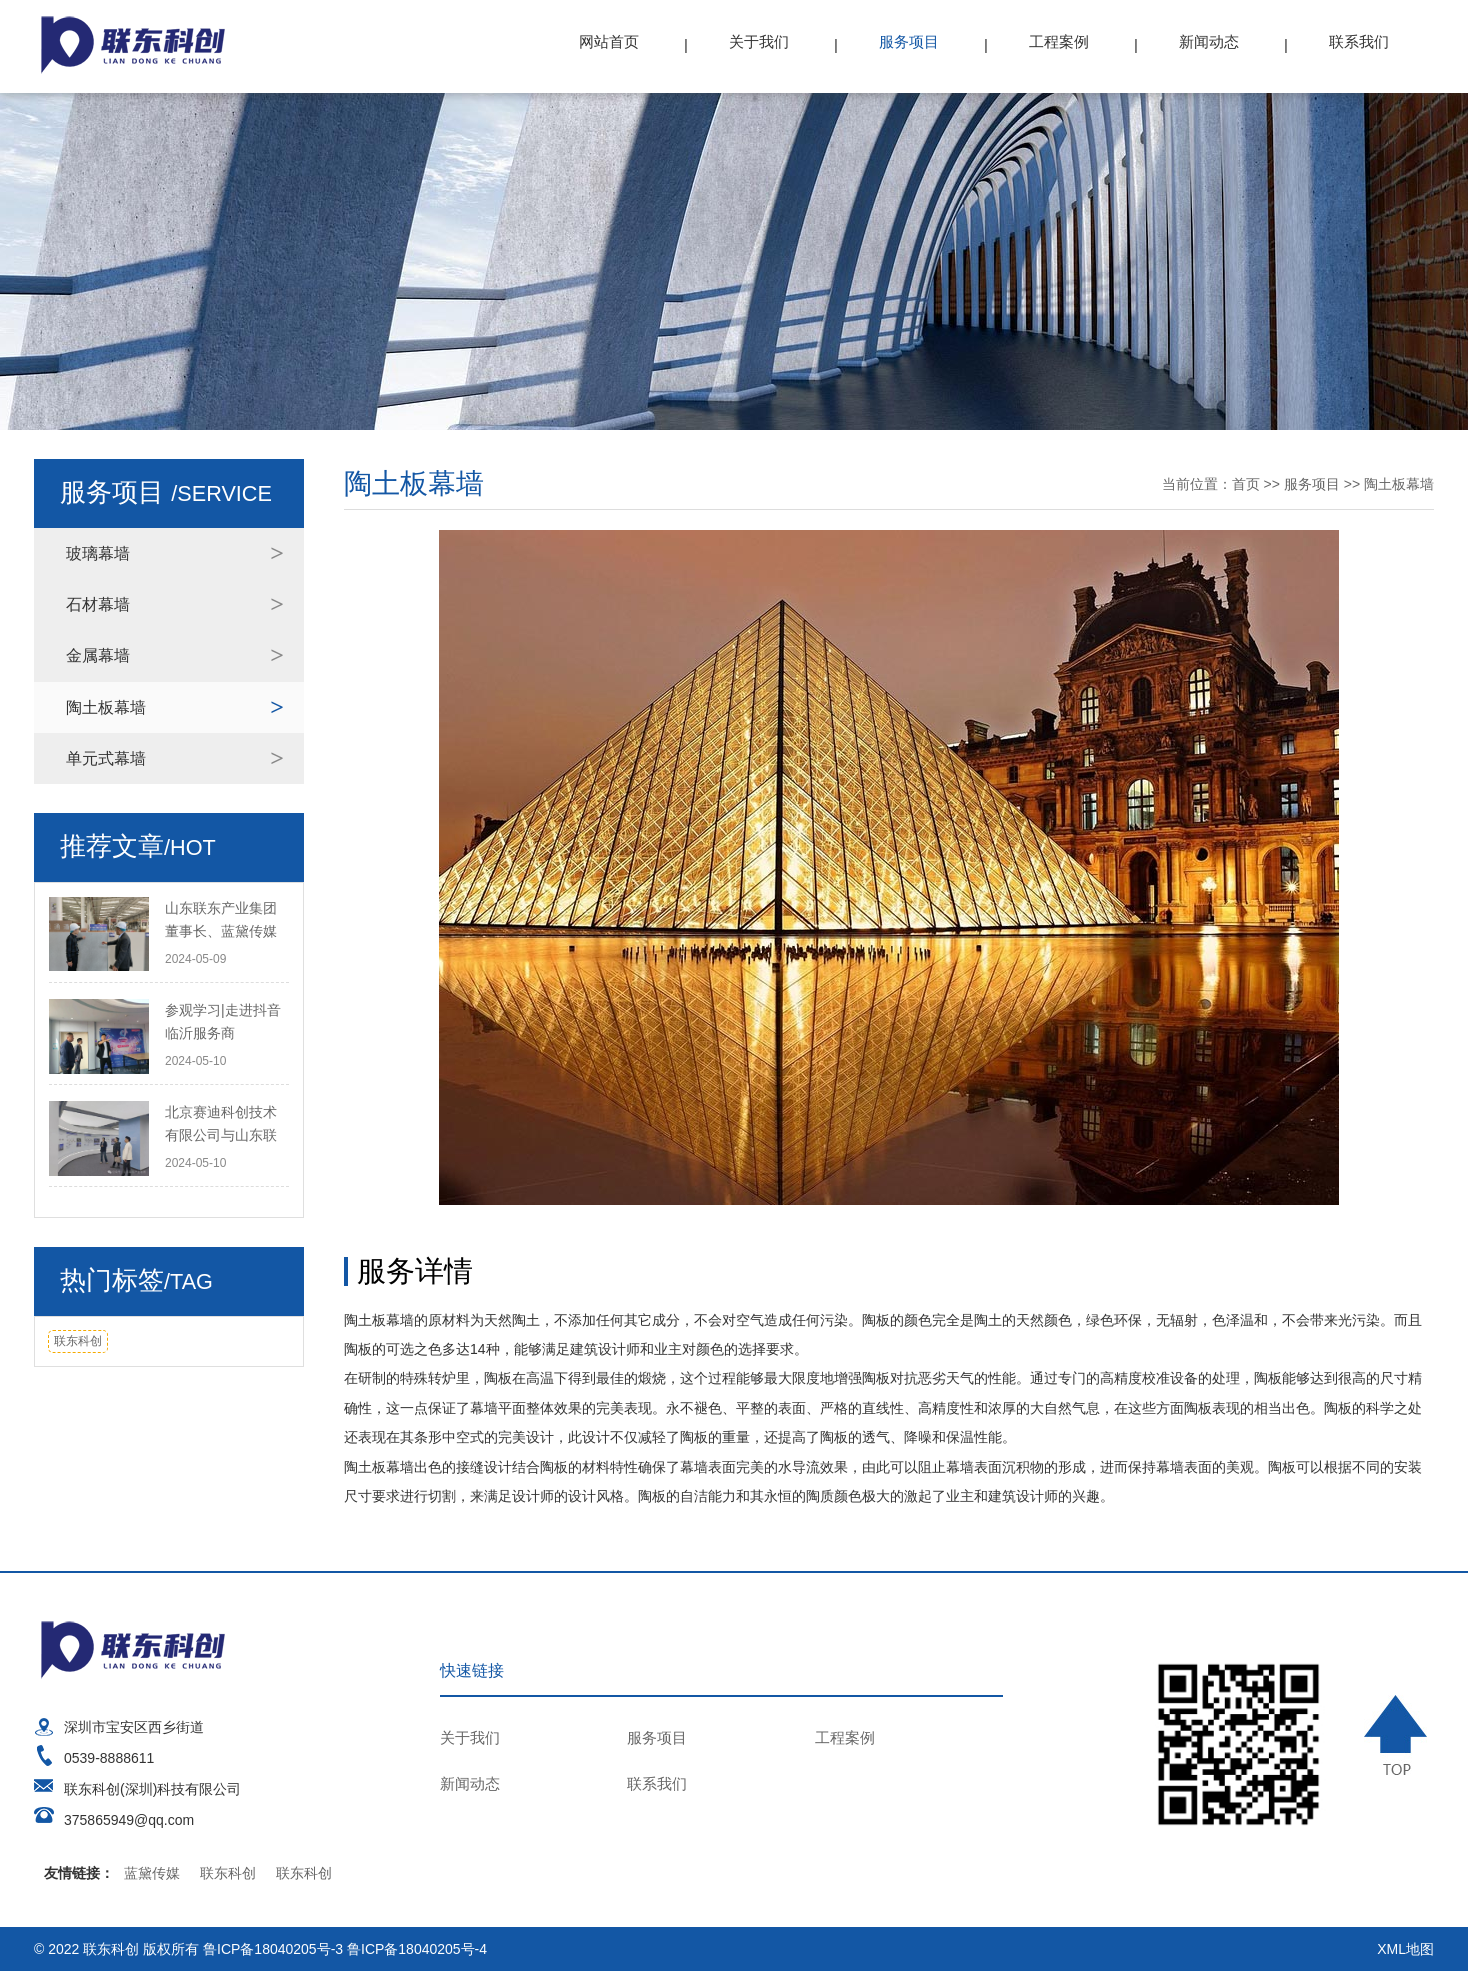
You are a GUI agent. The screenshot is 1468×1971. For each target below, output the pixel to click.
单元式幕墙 (106, 758)
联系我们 (1359, 41)
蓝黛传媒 (152, 1873)
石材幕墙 (98, 604)
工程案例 (1059, 41)
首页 (1246, 484)
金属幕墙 (98, 655)
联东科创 (78, 1341)
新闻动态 (1209, 41)
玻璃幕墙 (98, 553)
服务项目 (909, 41)
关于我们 (759, 41)
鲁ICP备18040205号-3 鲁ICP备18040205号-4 (345, 1949)
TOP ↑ (1399, 1735)
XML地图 (1405, 1949)
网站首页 (609, 41)
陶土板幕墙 (106, 707)
